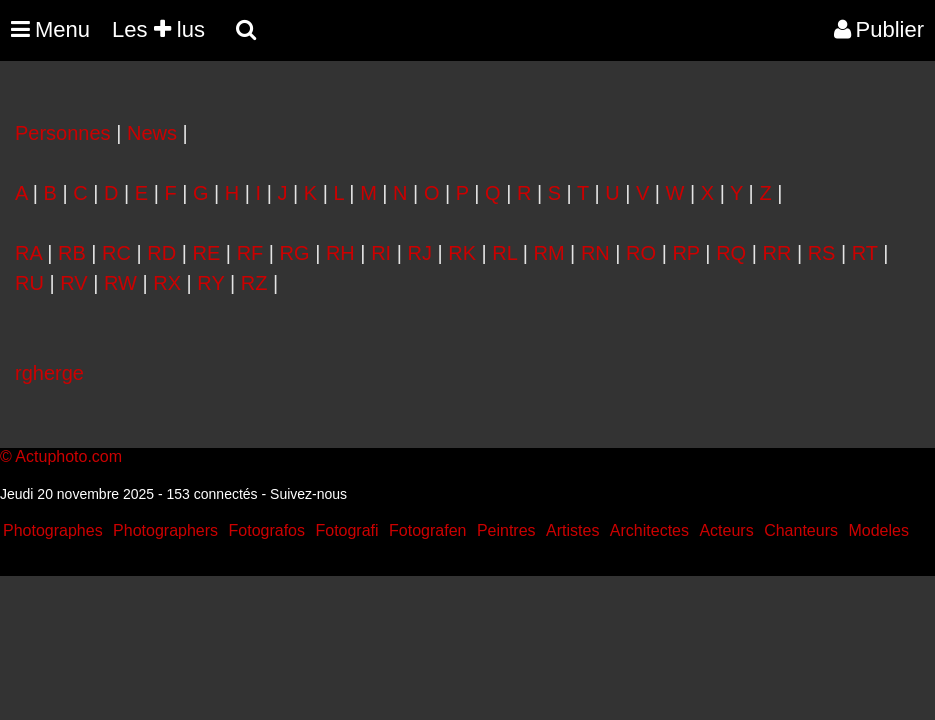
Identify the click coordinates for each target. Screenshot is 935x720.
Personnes (63, 133)
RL (504, 253)
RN (595, 253)
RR (776, 253)
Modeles (878, 530)
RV (73, 283)
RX (167, 283)
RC (116, 253)
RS (822, 253)
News (152, 133)
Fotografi (346, 530)
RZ (254, 283)
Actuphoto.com (68, 456)
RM (548, 253)
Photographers (165, 530)
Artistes (572, 530)
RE (207, 253)
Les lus (158, 29)
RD (161, 253)
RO (641, 253)
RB (72, 253)
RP (685, 253)
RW (120, 283)
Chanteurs (801, 530)
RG (295, 253)
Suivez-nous (308, 494)
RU (29, 283)
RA (28, 253)
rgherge (49, 373)
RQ (731, 253)
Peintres (506, 530)
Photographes (53, 530)
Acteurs (726, 530)
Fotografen (427, 530)
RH (340, 253)
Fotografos (267, 530)
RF (250, 253)
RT (865, 253)
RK (462, 253)
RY (210, 283)
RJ (419, 253)
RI (381, 253)
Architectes (649, 530)
